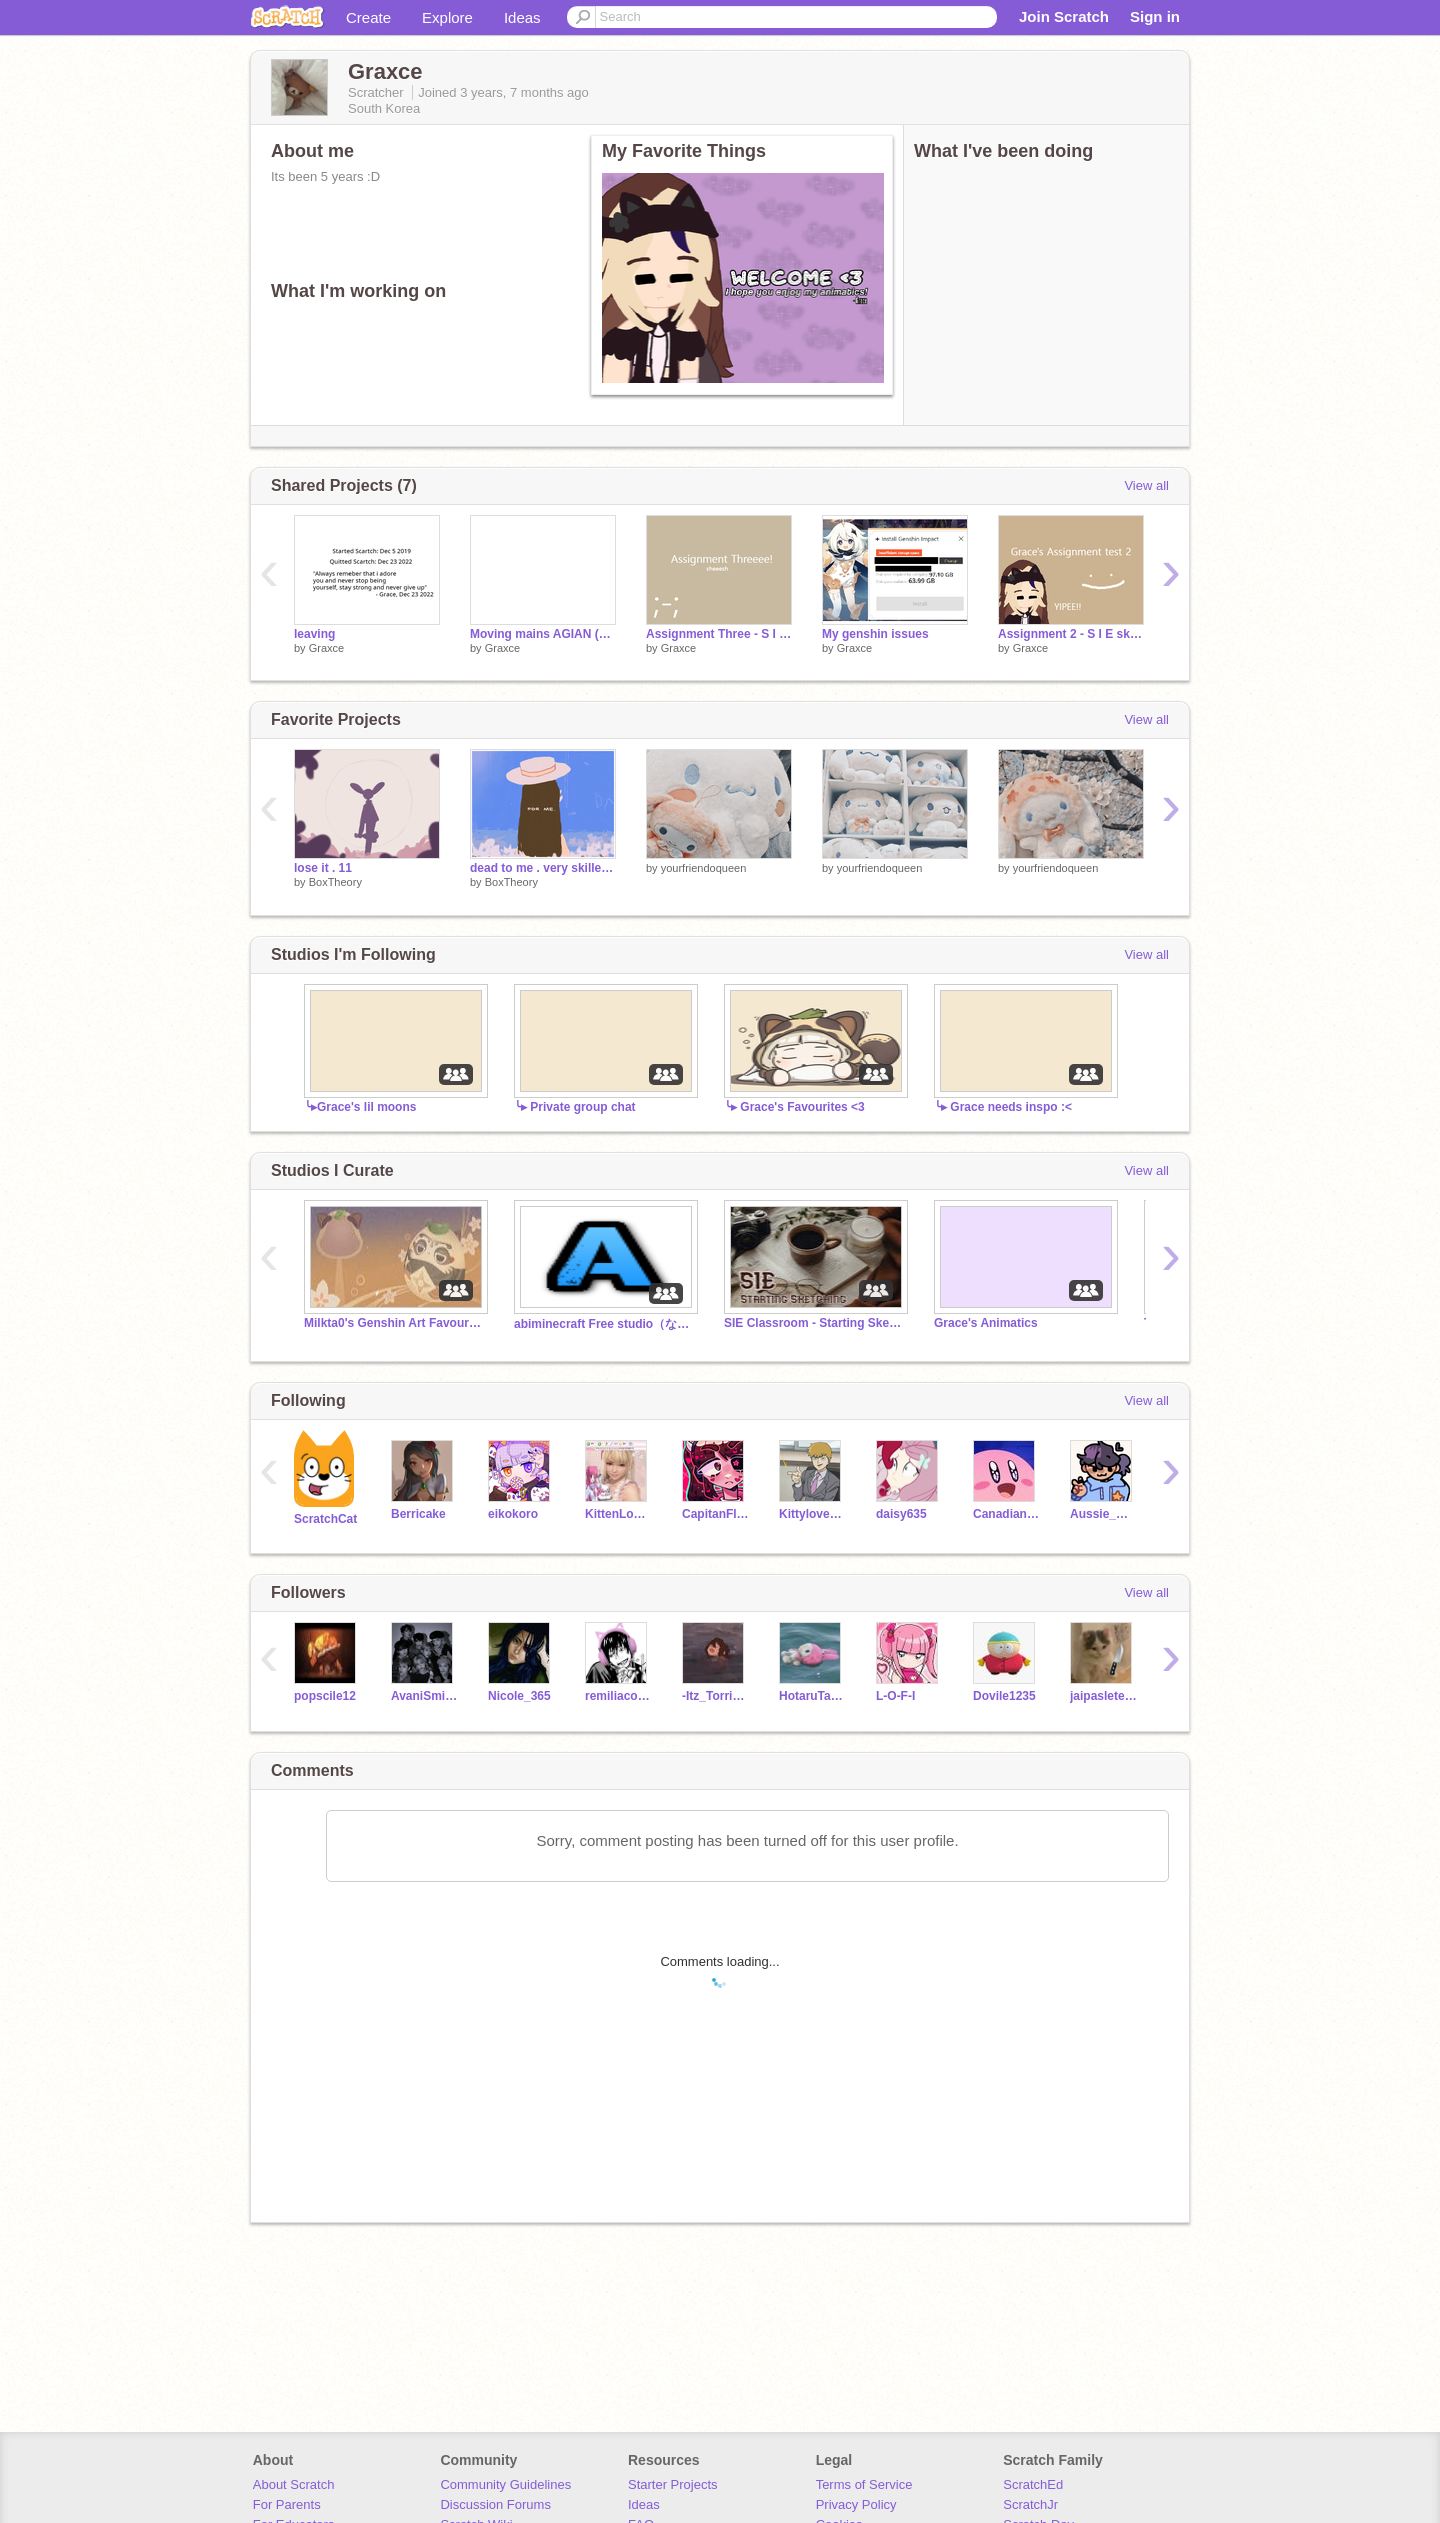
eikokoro (513, 1514)
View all (1146, 485)
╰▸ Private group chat (575, 1107)
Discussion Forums (495, 2504)
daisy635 (901, 1514)
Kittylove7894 (812, 1514)
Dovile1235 (1004, 1696)
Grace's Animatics (986, 1323)
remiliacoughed (618, 1696)
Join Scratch (1064, 16)
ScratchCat (325, 1519)
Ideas (522, 17)
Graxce (326, 648)
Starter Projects (673, 2484)
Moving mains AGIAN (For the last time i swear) (543, 634)
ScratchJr (1030, 2504)
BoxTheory (335, 882)
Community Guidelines (505, 2484)
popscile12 (325, 1696)
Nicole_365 (519, 1696)
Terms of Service (864, 2484)
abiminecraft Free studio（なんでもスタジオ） (604, 1324)
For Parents (287, 2504)
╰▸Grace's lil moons (360, 1107)
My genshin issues (875, 634)
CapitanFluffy (715, 1514)
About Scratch (294, 2484)
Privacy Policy (856, 2504)
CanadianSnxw (1006, 1514)
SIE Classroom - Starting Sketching (814, 1323)
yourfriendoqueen (704, 868)
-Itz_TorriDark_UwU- (715, 1696)
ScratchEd (1033, 2484)
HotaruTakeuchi (812, 1696)
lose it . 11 (323, 868)
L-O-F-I (895, 1696)
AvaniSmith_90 (424, 1696)
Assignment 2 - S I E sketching (1071, 634)
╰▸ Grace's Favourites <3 (794, 1107)
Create (368, 17)
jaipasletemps (1103, 1696)
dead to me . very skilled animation (543, 868)
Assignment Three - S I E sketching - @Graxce (719, 634)
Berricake (418, 1514)
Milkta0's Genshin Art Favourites (394, 1323)
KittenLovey (618, 1514)
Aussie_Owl (1103, 1514)
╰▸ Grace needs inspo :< (1003, 1107)
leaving (314, 634)
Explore (447, 17)
